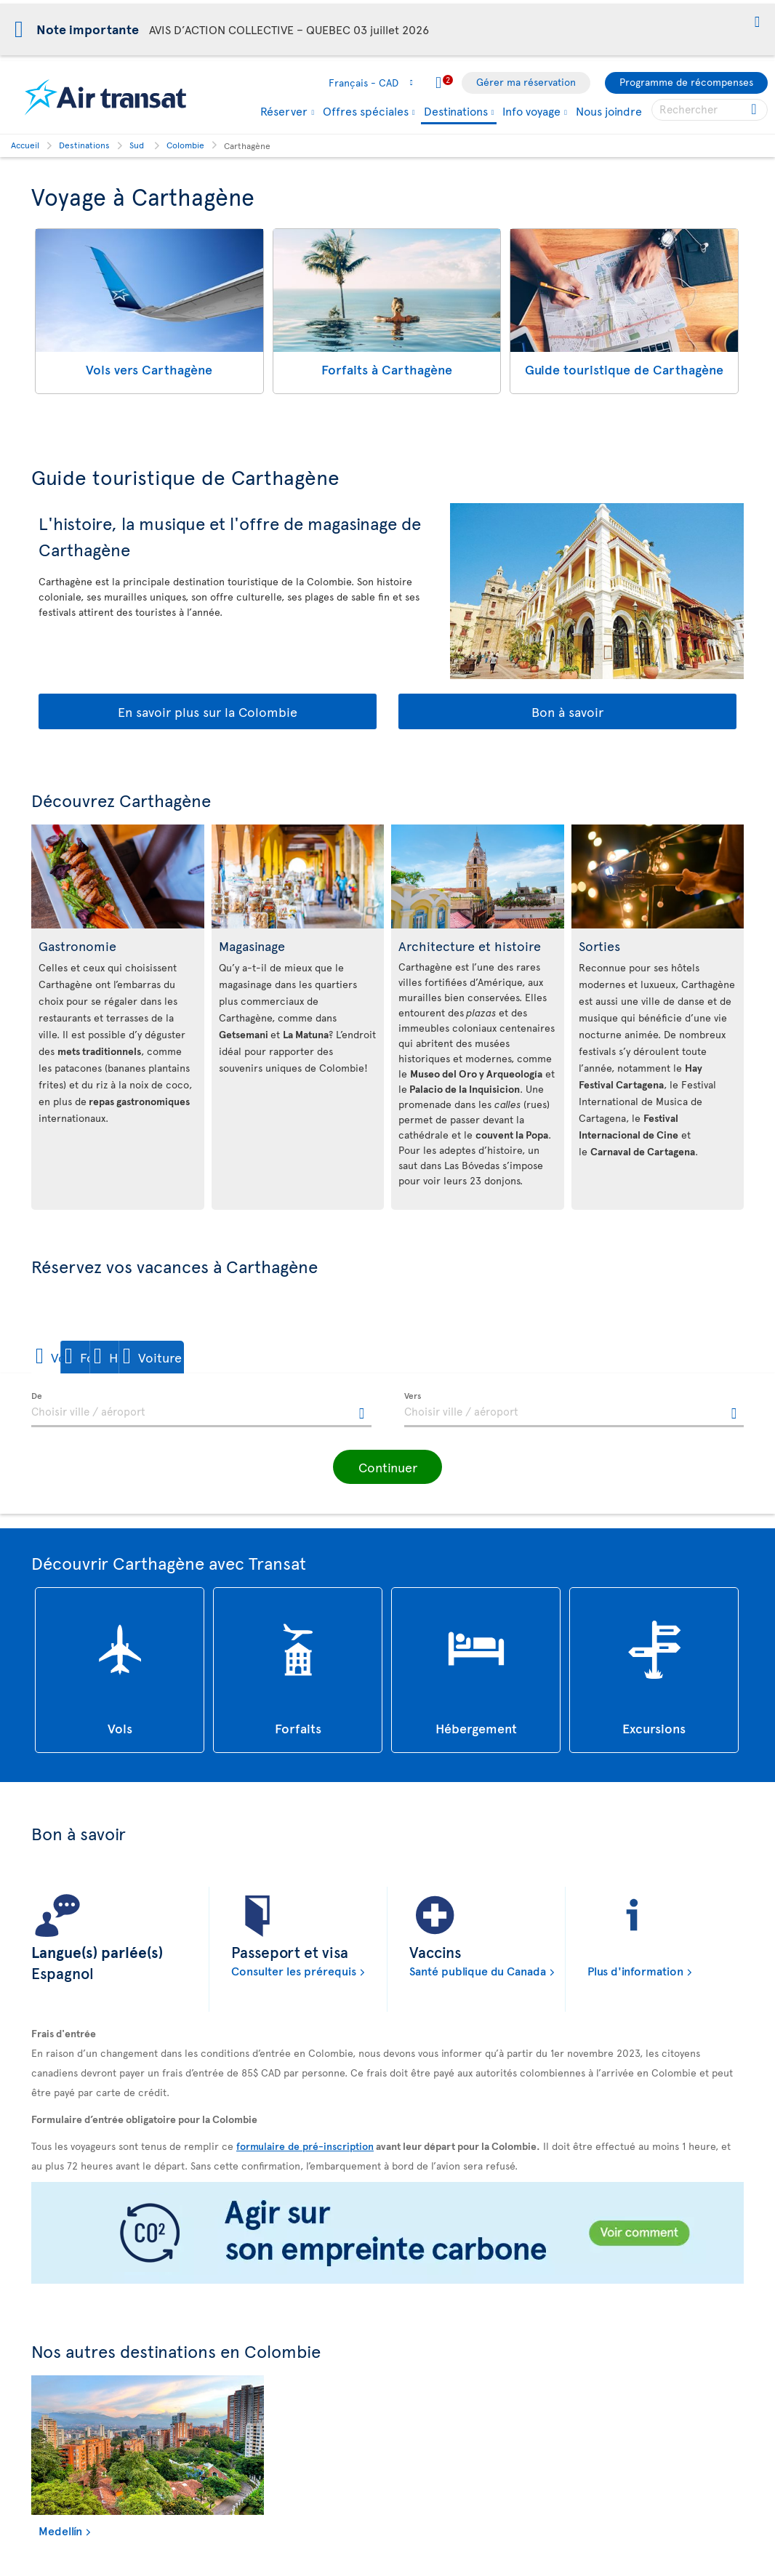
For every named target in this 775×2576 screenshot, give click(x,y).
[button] (757, 23)
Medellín (60, 2530)
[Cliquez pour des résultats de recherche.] (755, 110)
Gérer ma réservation (526, 82)
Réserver (283, 110)
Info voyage (531, 110)
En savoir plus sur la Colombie (207, 711)
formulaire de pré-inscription (305, 2145)
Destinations (456, 111)
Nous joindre (609, 111)
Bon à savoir (567, 711)
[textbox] (201, 1409)
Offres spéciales (365, 110)
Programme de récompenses (686, 82)
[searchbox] (709, 110)
